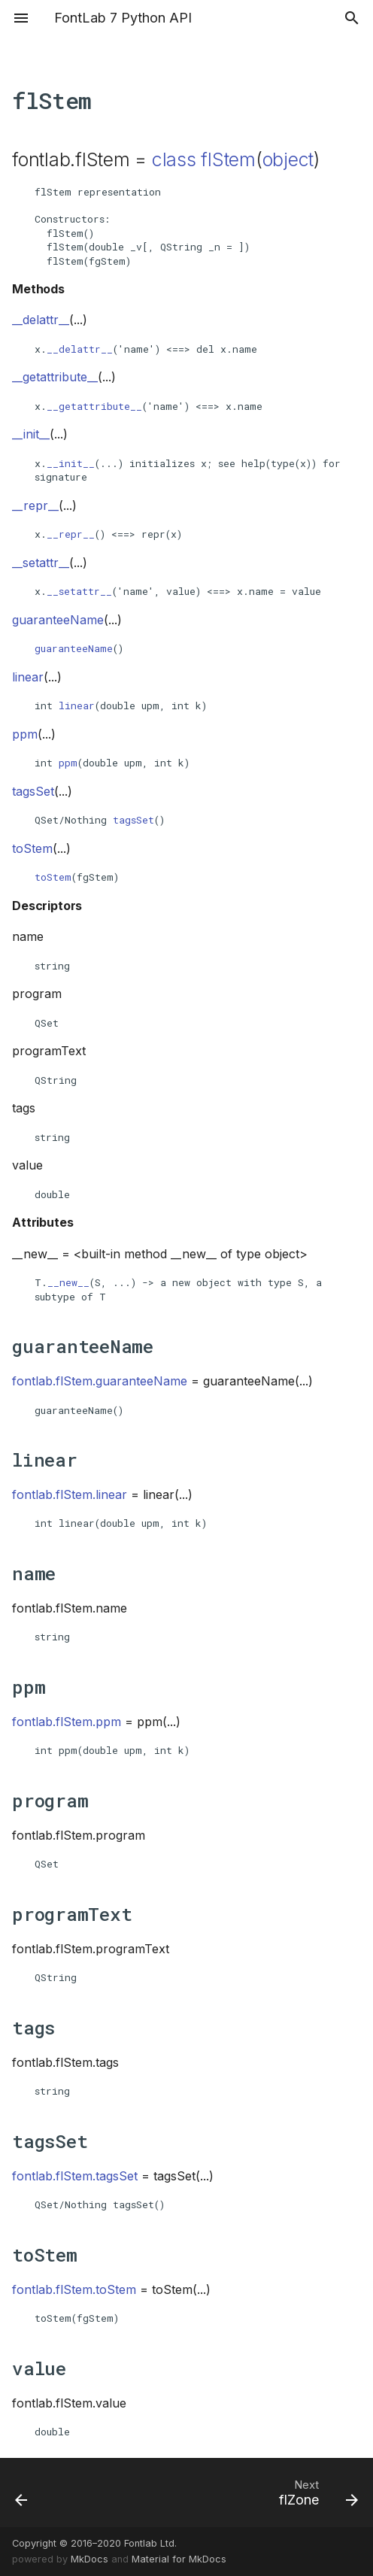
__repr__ (71, 534)
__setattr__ (79, 591)
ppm (68, 762)
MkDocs (89, 2559)
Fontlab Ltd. (150, 2543)
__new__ (68, 1282)
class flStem (204, 159)
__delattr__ (80, 349)
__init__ (71, 463)
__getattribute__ (94, 406)
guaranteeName (74, 648)
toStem (53, 877)
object (288, 159)
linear (77, 705)
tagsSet (133, 820)
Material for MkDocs (179, 2559)
